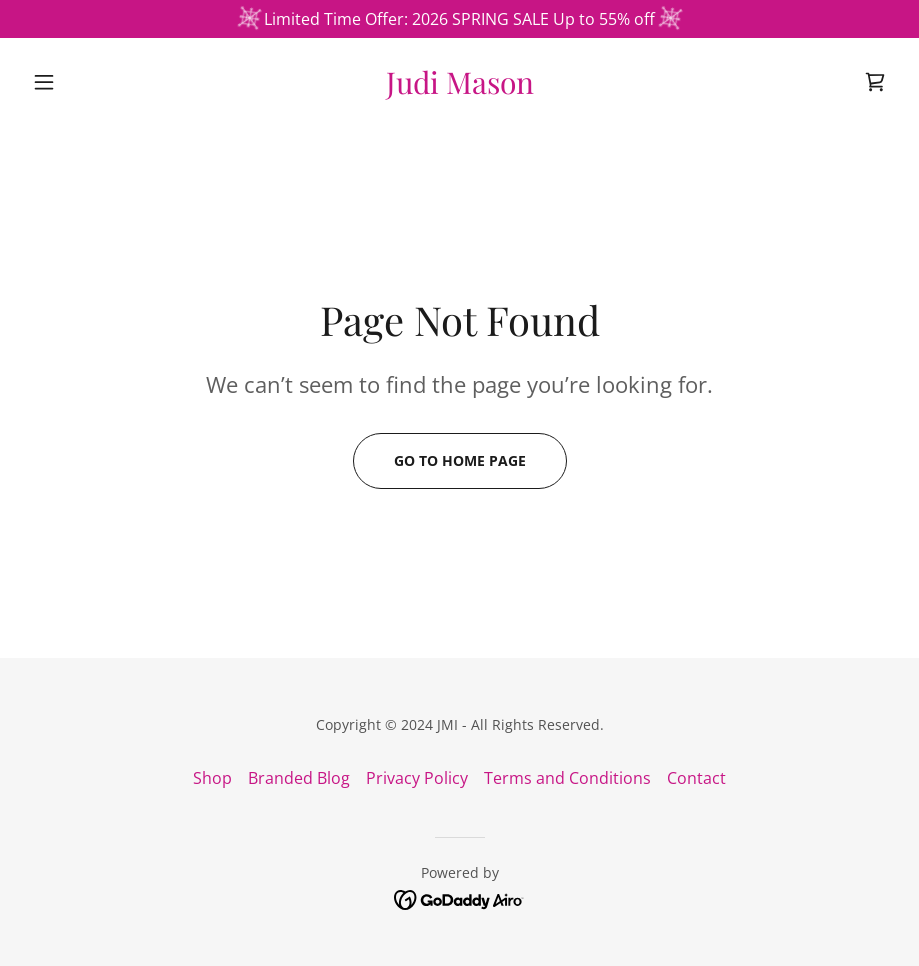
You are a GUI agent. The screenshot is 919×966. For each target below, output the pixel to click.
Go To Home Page (460, 460)
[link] (460, 88)
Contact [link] (696, 778)
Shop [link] (212, 778)
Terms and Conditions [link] (567, 778)
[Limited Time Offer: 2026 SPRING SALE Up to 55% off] (459, 19)
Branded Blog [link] (299, 778)
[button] (89, 82)
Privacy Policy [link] (417, 778)
